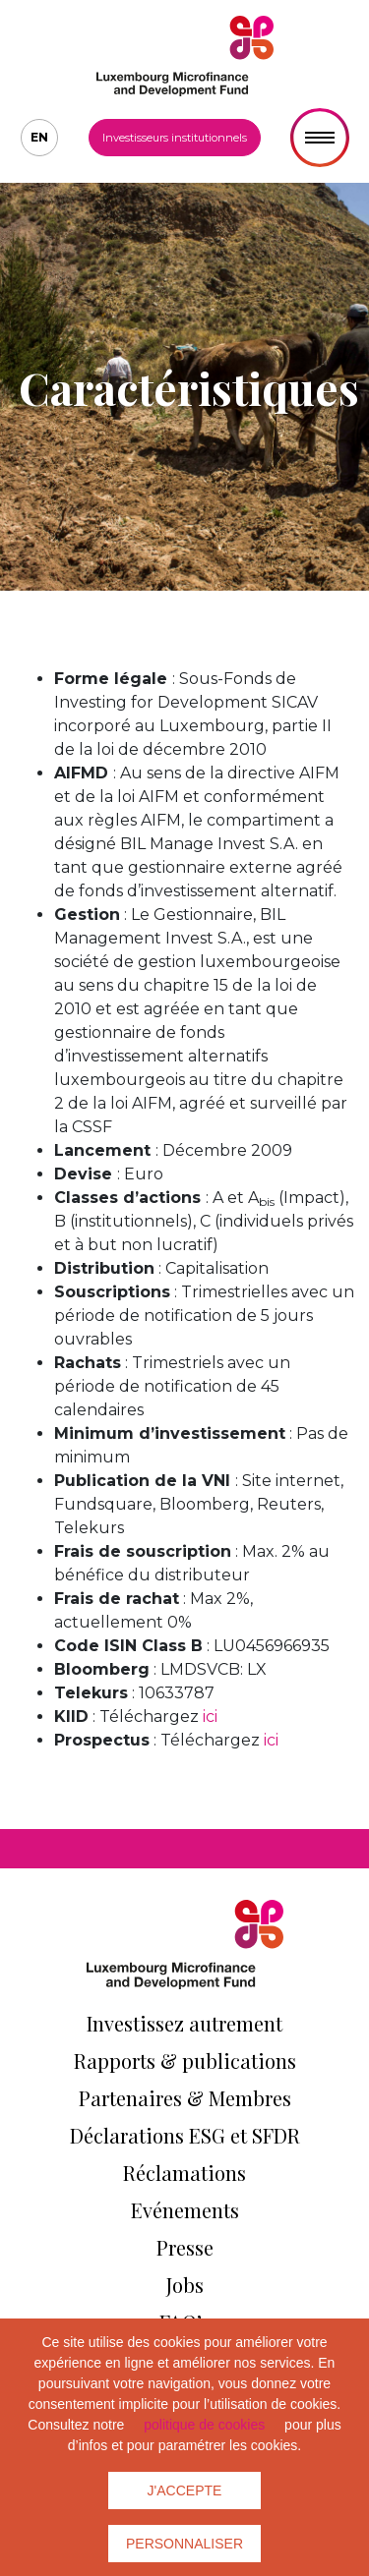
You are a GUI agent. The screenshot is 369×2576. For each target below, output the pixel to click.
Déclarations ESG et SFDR (185, 2135)
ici (210, 1716)
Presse (185, 2247)
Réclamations (184, 2172)
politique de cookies (204, 2425)
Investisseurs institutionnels (174, 137)
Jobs (185, 2284)
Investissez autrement (184, 2023)
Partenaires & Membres (185, 2098)
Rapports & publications (185, 2060)
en (39, 137)
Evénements (185, 2210)
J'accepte (185, 2490)
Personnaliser (184, 2543)
